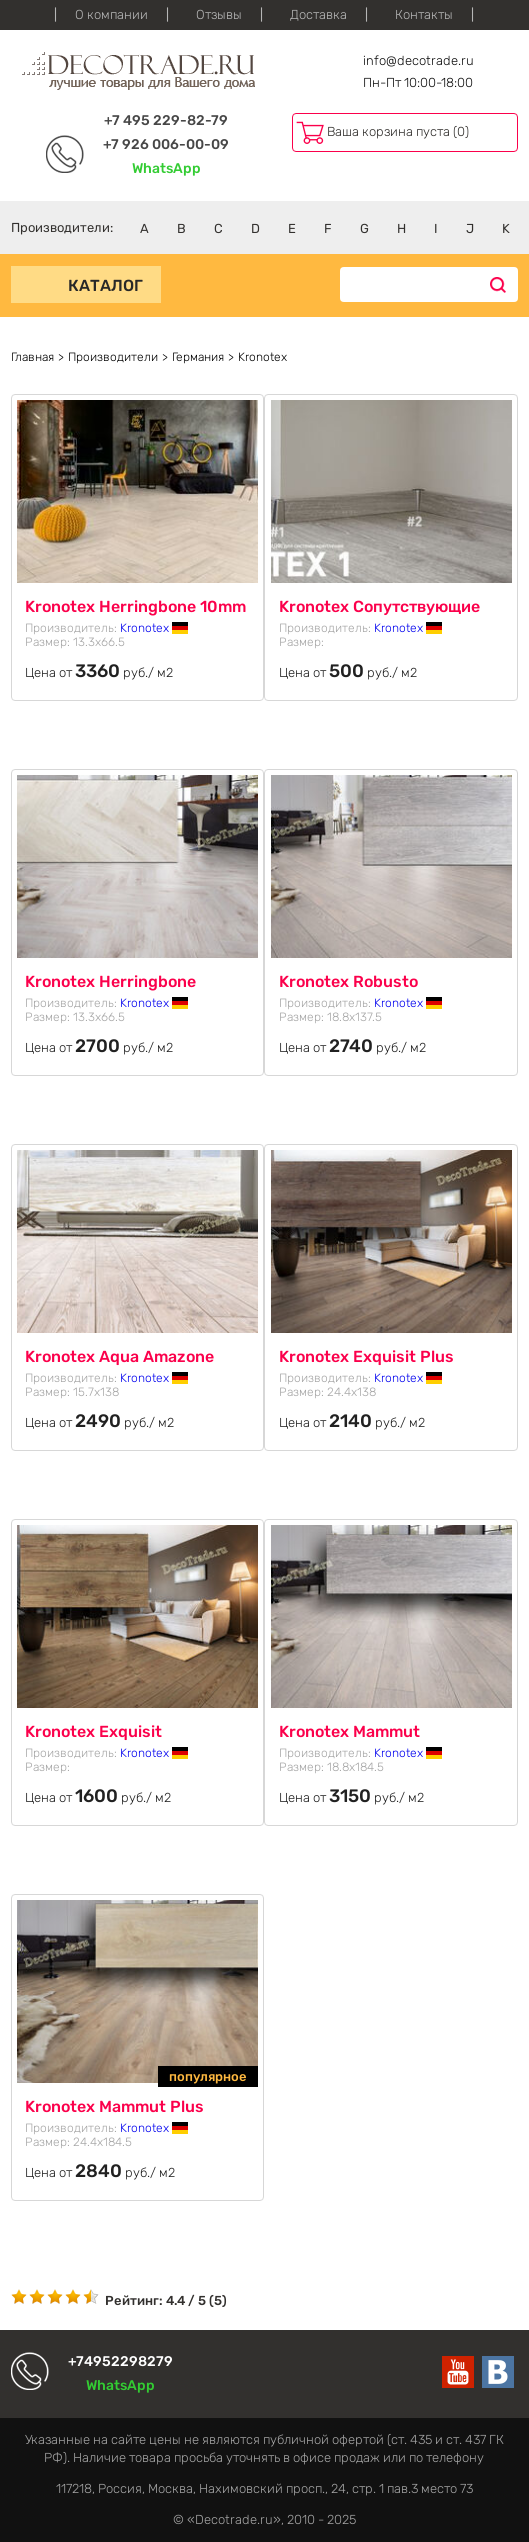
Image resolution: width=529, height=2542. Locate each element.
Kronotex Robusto (348, 981)
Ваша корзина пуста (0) (398, 131)
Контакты (424, 14)
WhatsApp (166, 168)
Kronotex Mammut (349, 1731)
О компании (111, 14)
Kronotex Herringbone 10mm (135, 606)
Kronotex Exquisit (93, 1731)
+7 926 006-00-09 (166, 144)
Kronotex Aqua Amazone (119, 1356)
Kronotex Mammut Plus (114, 2106)
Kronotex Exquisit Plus (366, 1356)
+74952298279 (120, 2361)
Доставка (318, 14)
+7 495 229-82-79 (166, 120)
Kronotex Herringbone (110, 981)
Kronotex (154, 628)
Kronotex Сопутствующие (379, 606)
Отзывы (219, 14)
